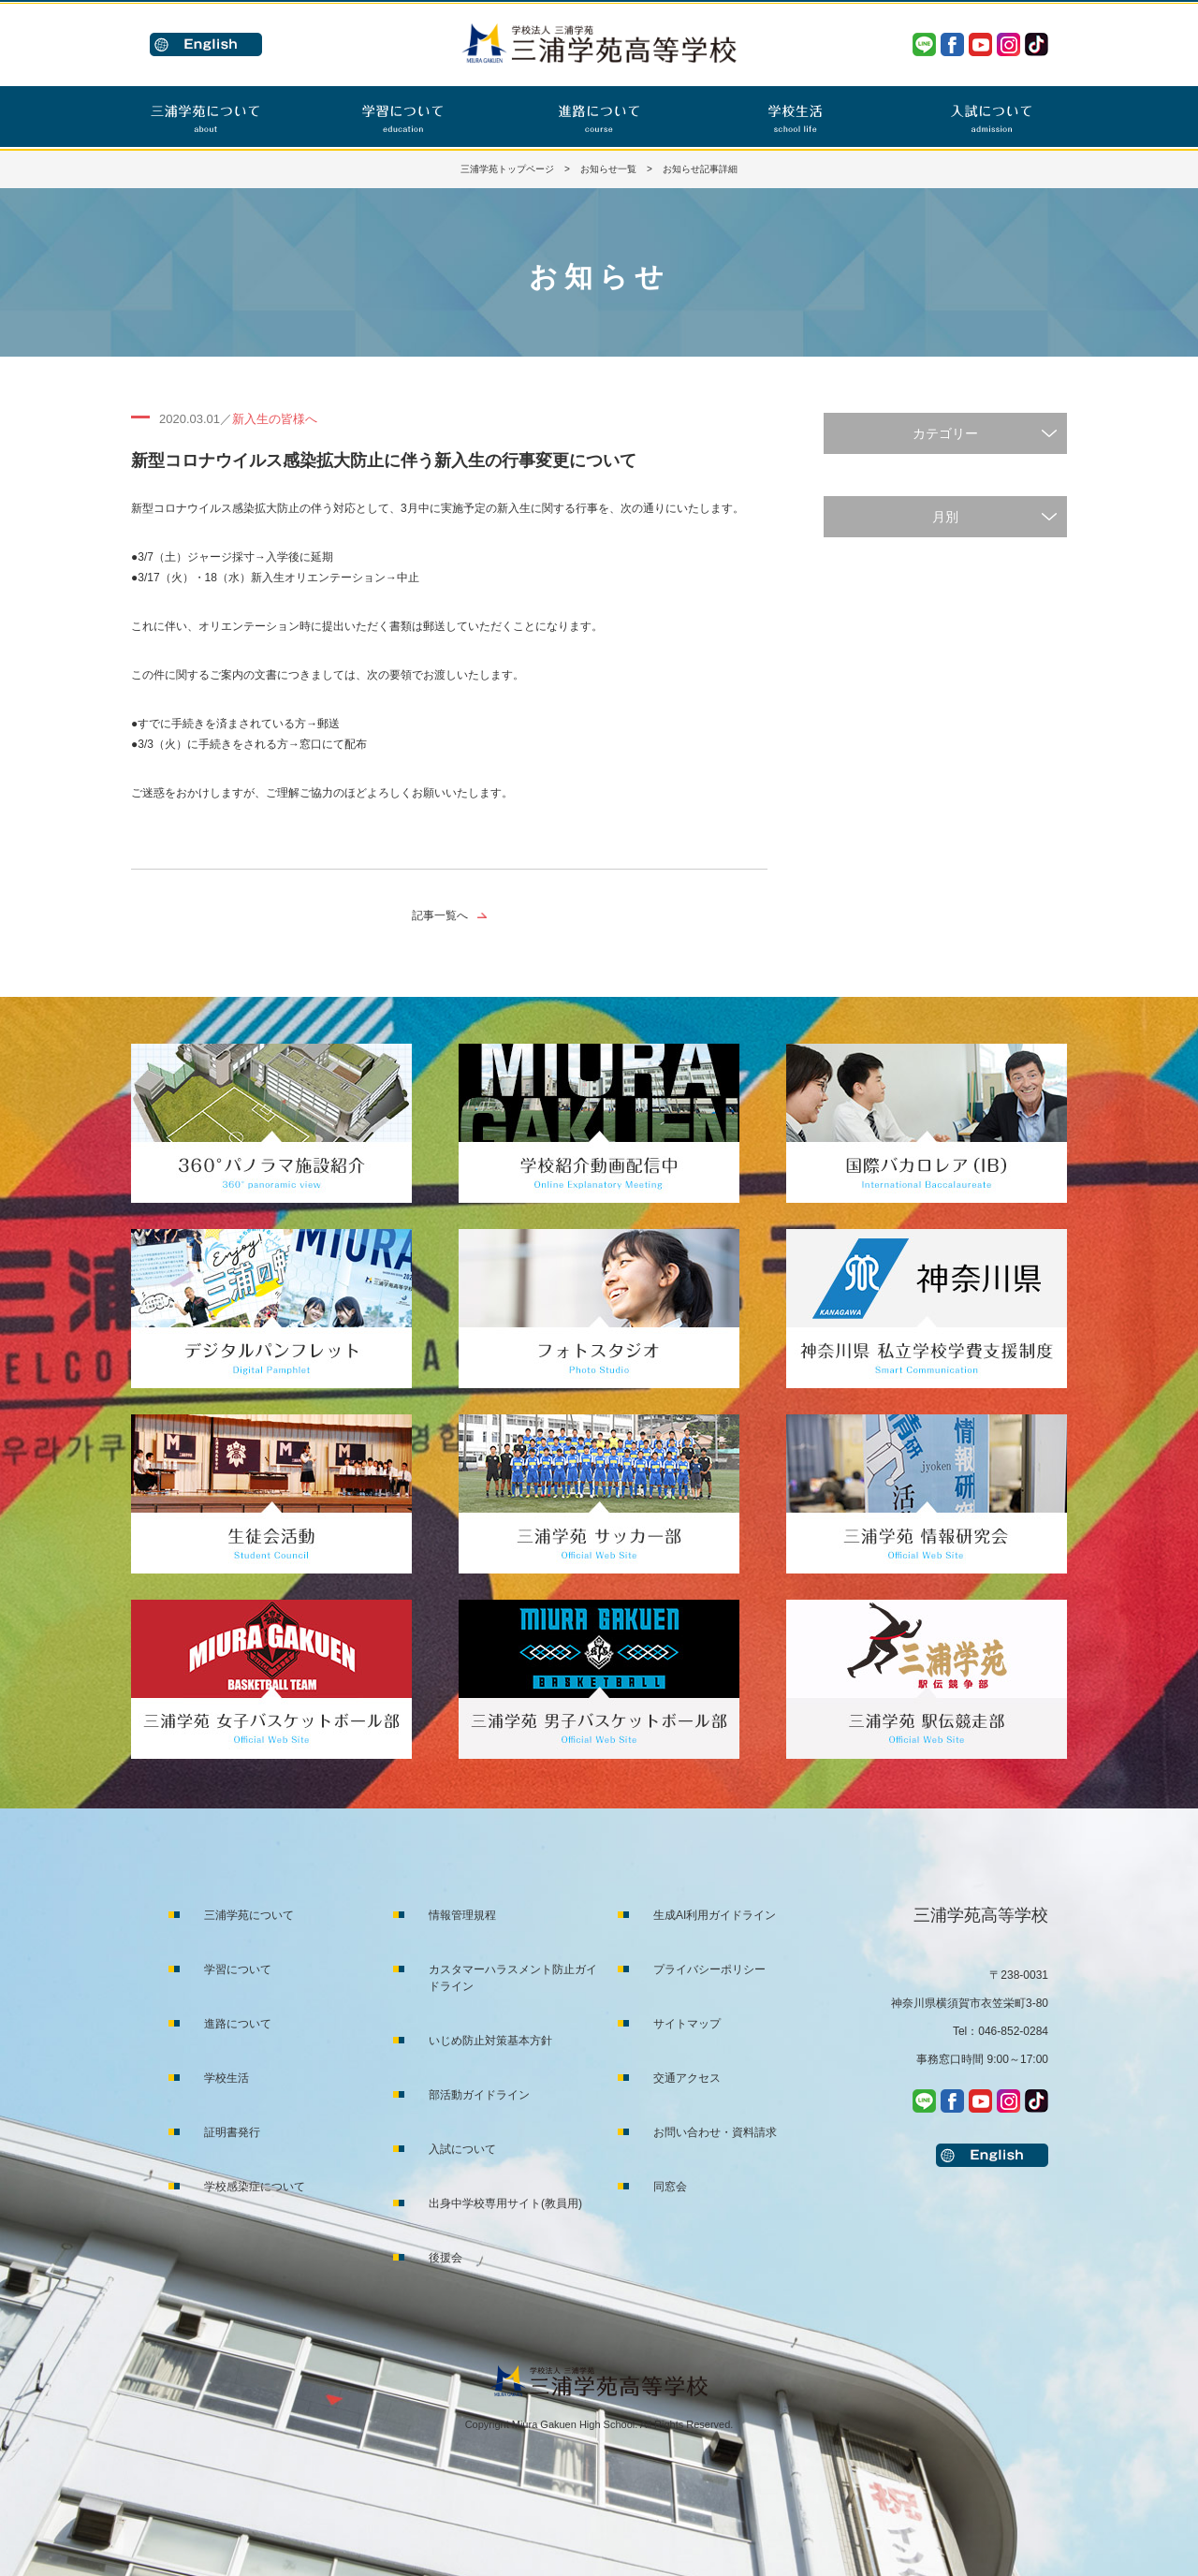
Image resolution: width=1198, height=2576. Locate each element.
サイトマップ (687, 2023)
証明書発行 (232, 2132)
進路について (237, 2023)
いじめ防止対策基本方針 (490, 2040)
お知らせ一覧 (608, 169)
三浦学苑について (249, 1915)
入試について (462, 2149)
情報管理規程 (462, 1915)
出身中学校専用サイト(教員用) (505, 2203)
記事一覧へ (440, 915)
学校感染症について (254, 2186)
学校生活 (226, 2078)
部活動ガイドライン (479, 2094)
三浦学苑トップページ (507, 169)
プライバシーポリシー (709, 1969)
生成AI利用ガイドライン (714, 1915)
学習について (237, 1969)
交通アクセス (687, 2078)
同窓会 (670, 2186)
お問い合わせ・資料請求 (715, 2132)
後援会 (445, 2257)
